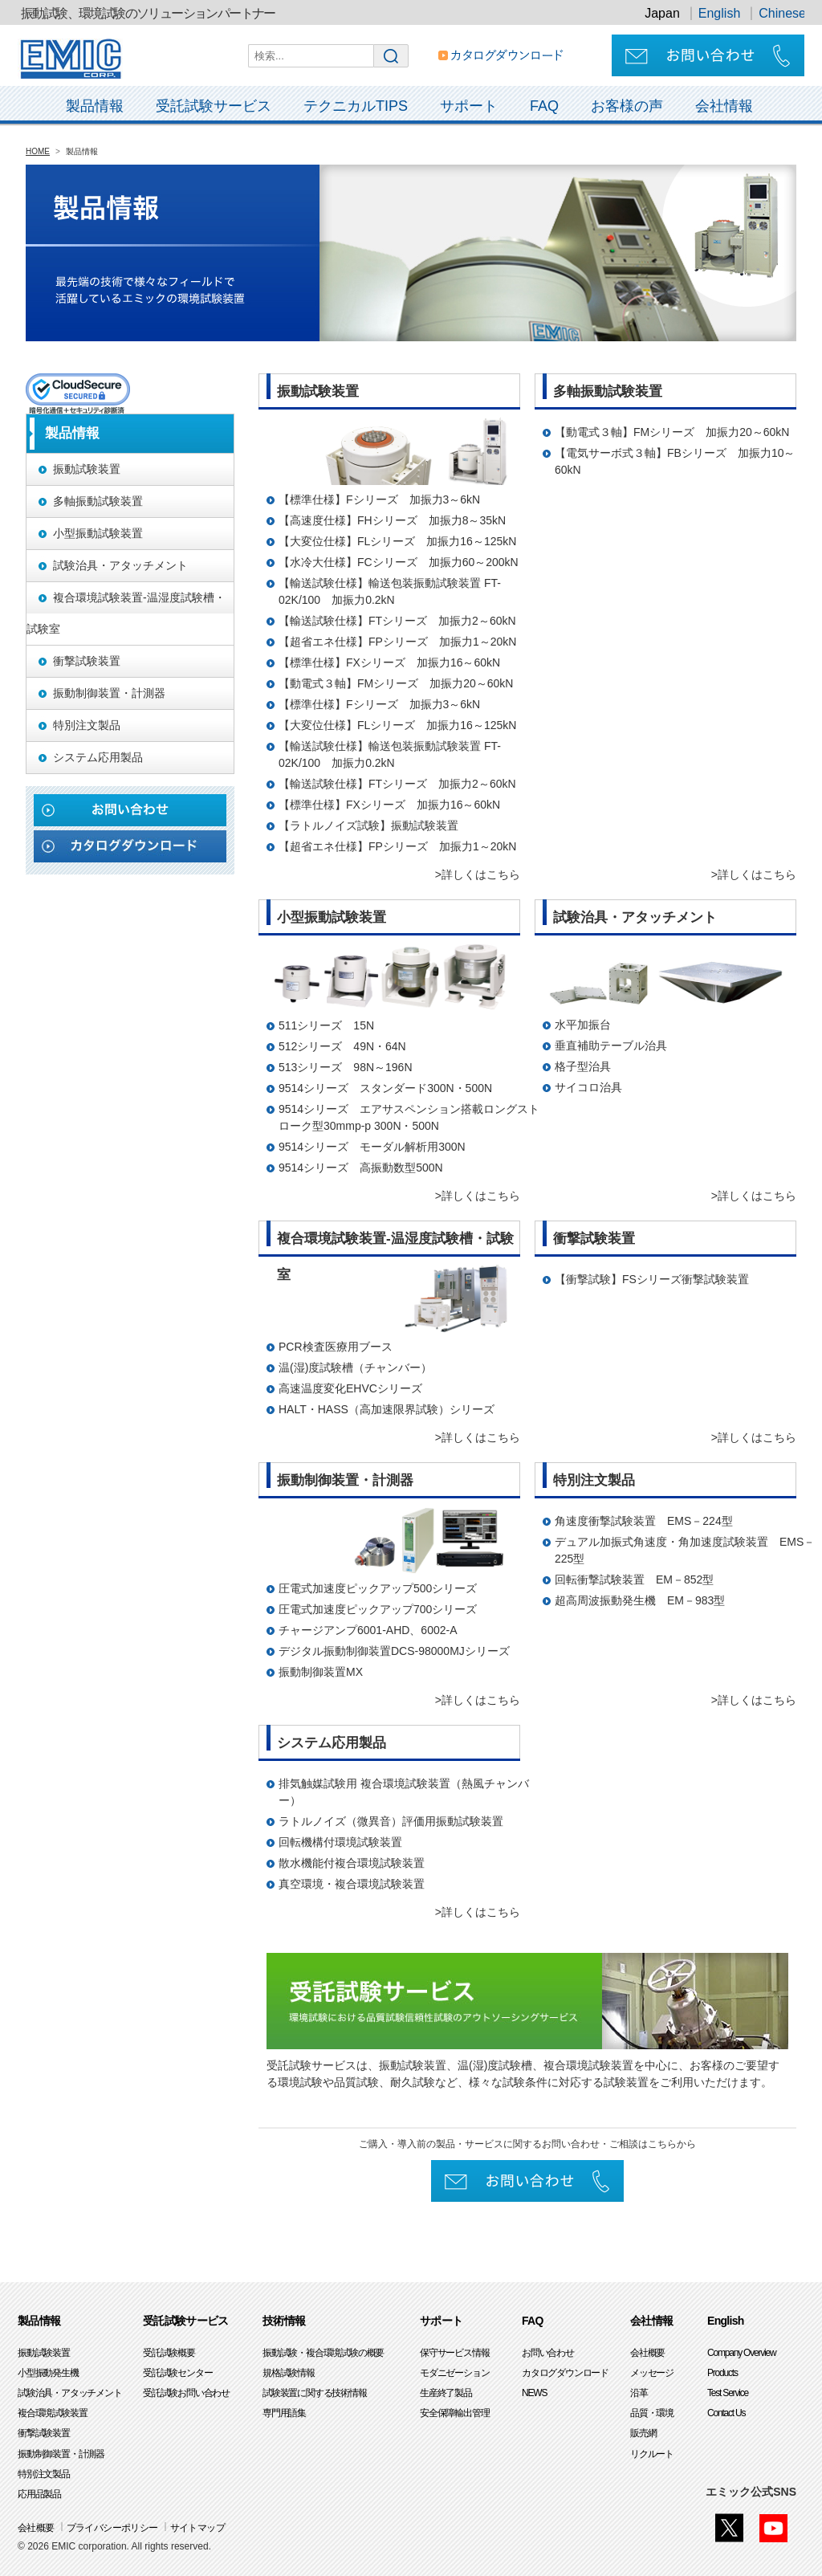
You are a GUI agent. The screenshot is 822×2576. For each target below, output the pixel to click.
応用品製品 (39, 2494)
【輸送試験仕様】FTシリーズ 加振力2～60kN (397, 620)
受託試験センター (177, 2372)
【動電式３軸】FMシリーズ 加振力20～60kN (396, 683)
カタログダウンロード (565, 2372)
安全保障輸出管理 (454, 2413)
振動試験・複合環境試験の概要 (323, 2352)
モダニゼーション (454, 2372)
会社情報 (724, 106)
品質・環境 (651, 2413)
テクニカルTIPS (355, 106)
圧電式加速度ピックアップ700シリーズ (378, 1609)
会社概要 (647, 2352)
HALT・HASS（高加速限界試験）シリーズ (386, 1409)
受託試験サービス (213, 106)
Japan (662, 13)
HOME (38, 151)
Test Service (727, 2393)
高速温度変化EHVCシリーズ (350, 1388)
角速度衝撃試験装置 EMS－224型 (644, 1520)
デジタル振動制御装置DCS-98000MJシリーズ (394, 1651)
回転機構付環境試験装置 (340, 1842)
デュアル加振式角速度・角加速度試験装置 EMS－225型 (685, 1550)
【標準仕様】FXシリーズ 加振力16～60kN (389, 662)
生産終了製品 (446, 2393)
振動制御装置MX (321, 1671)
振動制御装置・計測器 (61, 2454)
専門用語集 (284, 2413)
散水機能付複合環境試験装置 (352, 1863)
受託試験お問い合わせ (186, 2393)
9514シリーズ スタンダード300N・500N (385, 1088)
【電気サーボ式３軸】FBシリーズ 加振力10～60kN (675, 461)
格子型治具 (583, 1066)
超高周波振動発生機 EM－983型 (640, 1600)
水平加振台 (583, 1024)
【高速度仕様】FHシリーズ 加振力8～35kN (392, 520)
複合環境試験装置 (52, 2413)
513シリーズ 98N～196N (346, 1067)
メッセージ (651, 2372)
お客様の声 (627, 106)
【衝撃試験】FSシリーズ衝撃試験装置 (652, 1279)
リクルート (651, 2454)
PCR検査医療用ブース (336, 1346)
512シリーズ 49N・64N (342, 1046)
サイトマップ (197, 2527)
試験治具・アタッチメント (70, 2393)
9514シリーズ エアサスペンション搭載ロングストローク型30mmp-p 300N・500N (409, 1117)
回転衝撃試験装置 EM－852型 (634, 1579)
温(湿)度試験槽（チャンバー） (355, 1367)
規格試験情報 (288, 2372)
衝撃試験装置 (44, 2433)
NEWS (534, 2393)
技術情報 (283, 2320)
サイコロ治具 (588, 1087)
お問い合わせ (548, 2352)
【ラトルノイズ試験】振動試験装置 (368, 825)
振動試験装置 (44, 2352)
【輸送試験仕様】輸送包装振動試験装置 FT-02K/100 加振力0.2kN (390, 591)
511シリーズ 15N (326, 1025)
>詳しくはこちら (477, 874)
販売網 (643, 2433)
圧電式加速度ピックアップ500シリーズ (378, 1588)
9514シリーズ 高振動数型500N (361, 1167)
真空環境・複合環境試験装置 (352, 1883)
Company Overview (741, 2352)
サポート (469, 106)
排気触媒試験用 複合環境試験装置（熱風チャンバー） (404, 1792)
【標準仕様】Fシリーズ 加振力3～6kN (379, 499)
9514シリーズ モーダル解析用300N (372, 1146)
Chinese (782, 13)
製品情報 (95, 106)
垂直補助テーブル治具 (611, 1045)
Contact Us (726, 2413)
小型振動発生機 (48, 2372)
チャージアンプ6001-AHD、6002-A (368, 1630)
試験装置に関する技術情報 (314, 2393)
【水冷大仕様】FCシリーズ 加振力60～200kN (399, 562)
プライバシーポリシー (112, 2527)
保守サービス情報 (454, 2352)
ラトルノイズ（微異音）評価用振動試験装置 (391, 1821)
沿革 (639, 2393)
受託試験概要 (169, 2352)
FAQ (544, 106)
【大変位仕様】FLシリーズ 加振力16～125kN (397, 541)
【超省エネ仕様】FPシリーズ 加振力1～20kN (397, 641)
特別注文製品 (44, 2474)
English (719, 13)
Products (722, 2372)
